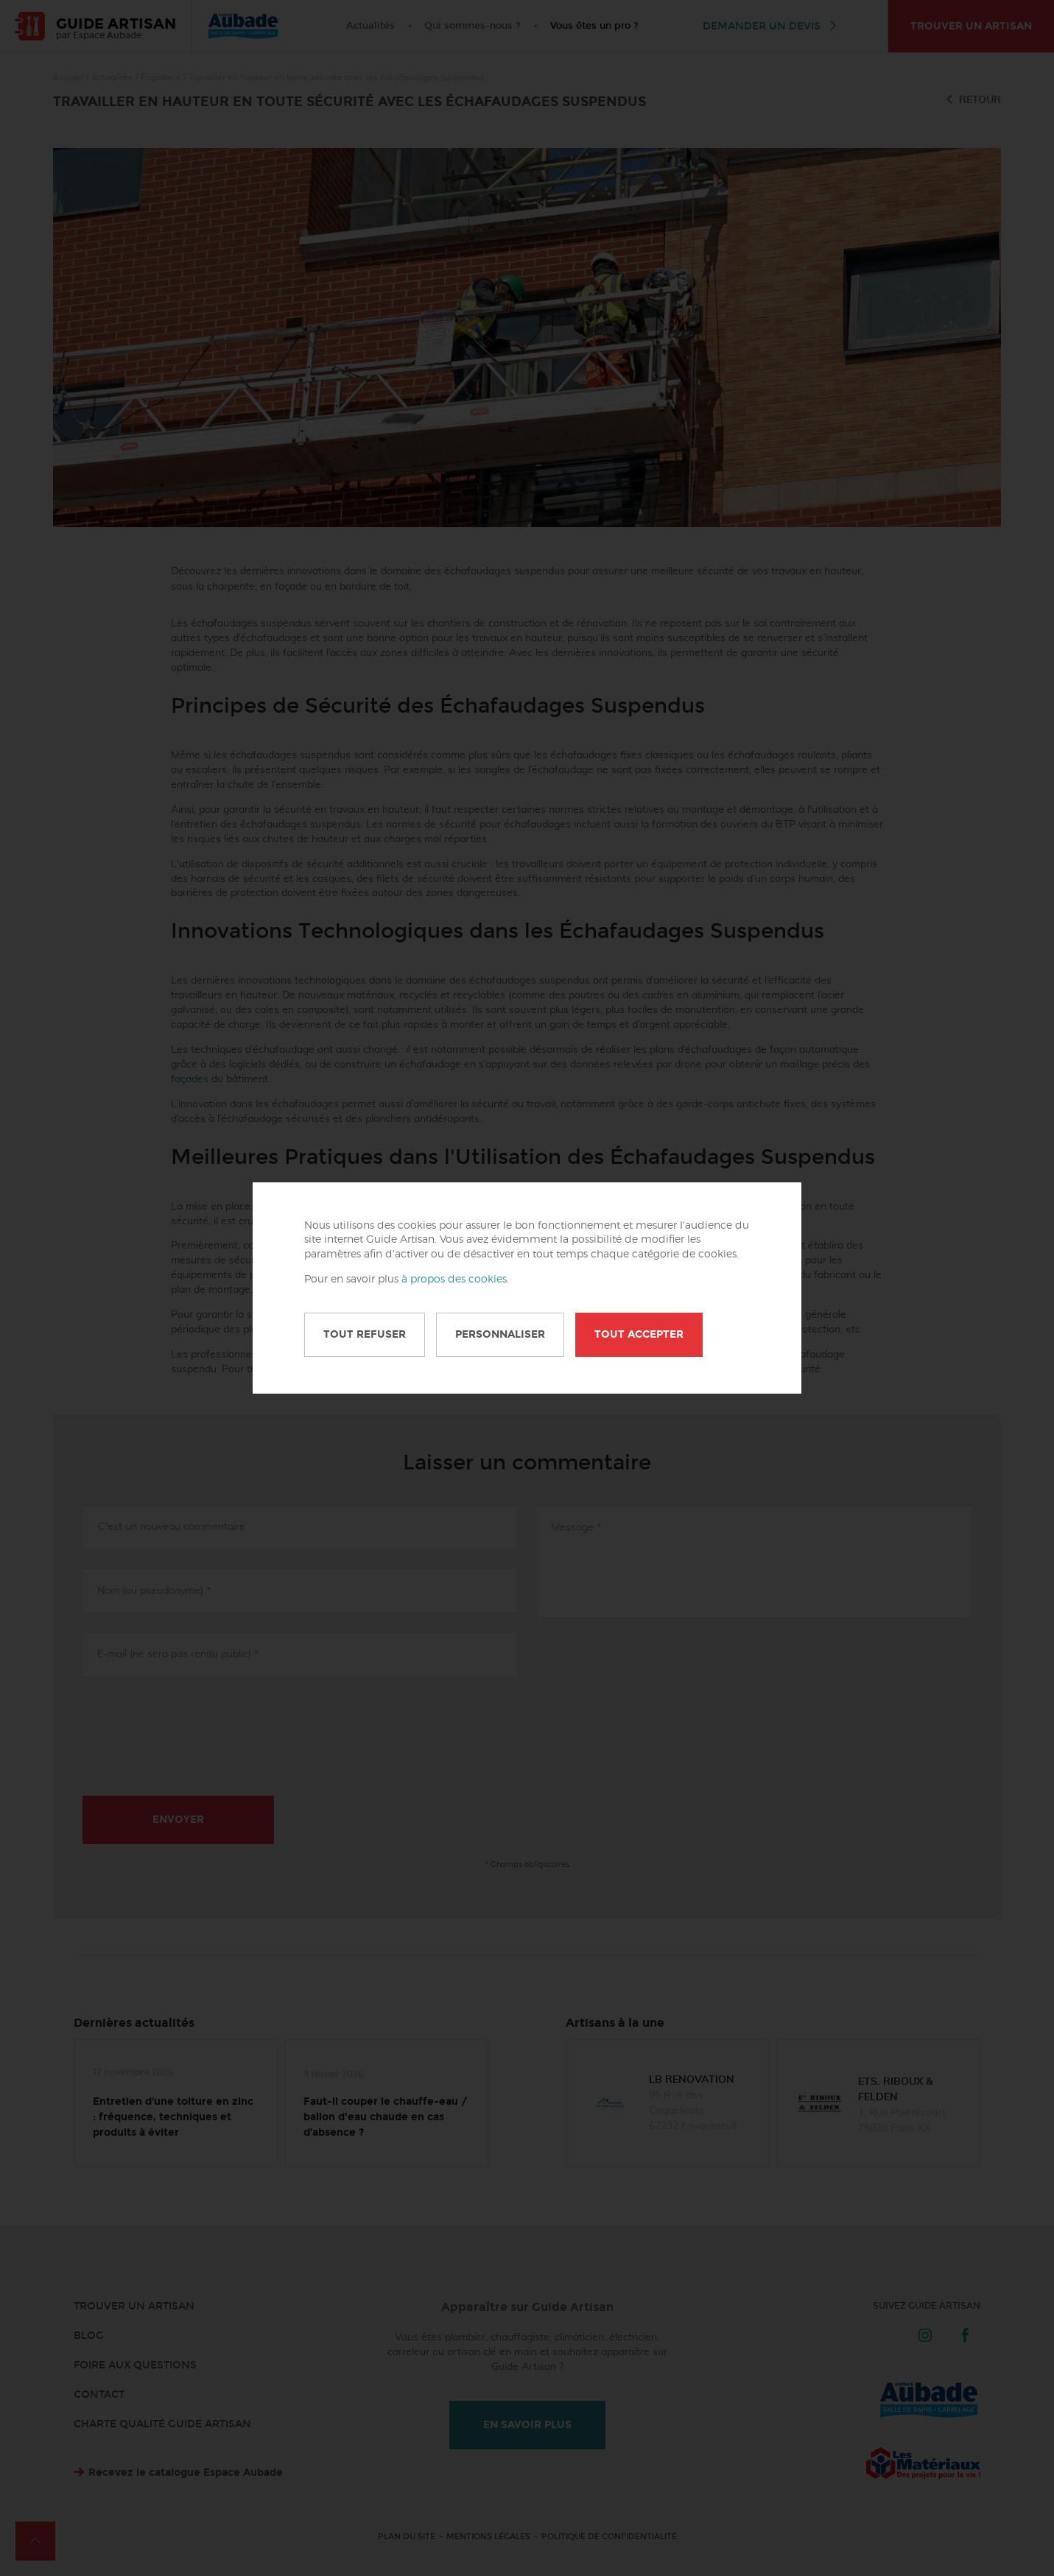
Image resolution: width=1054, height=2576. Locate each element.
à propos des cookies (454, 1279)
